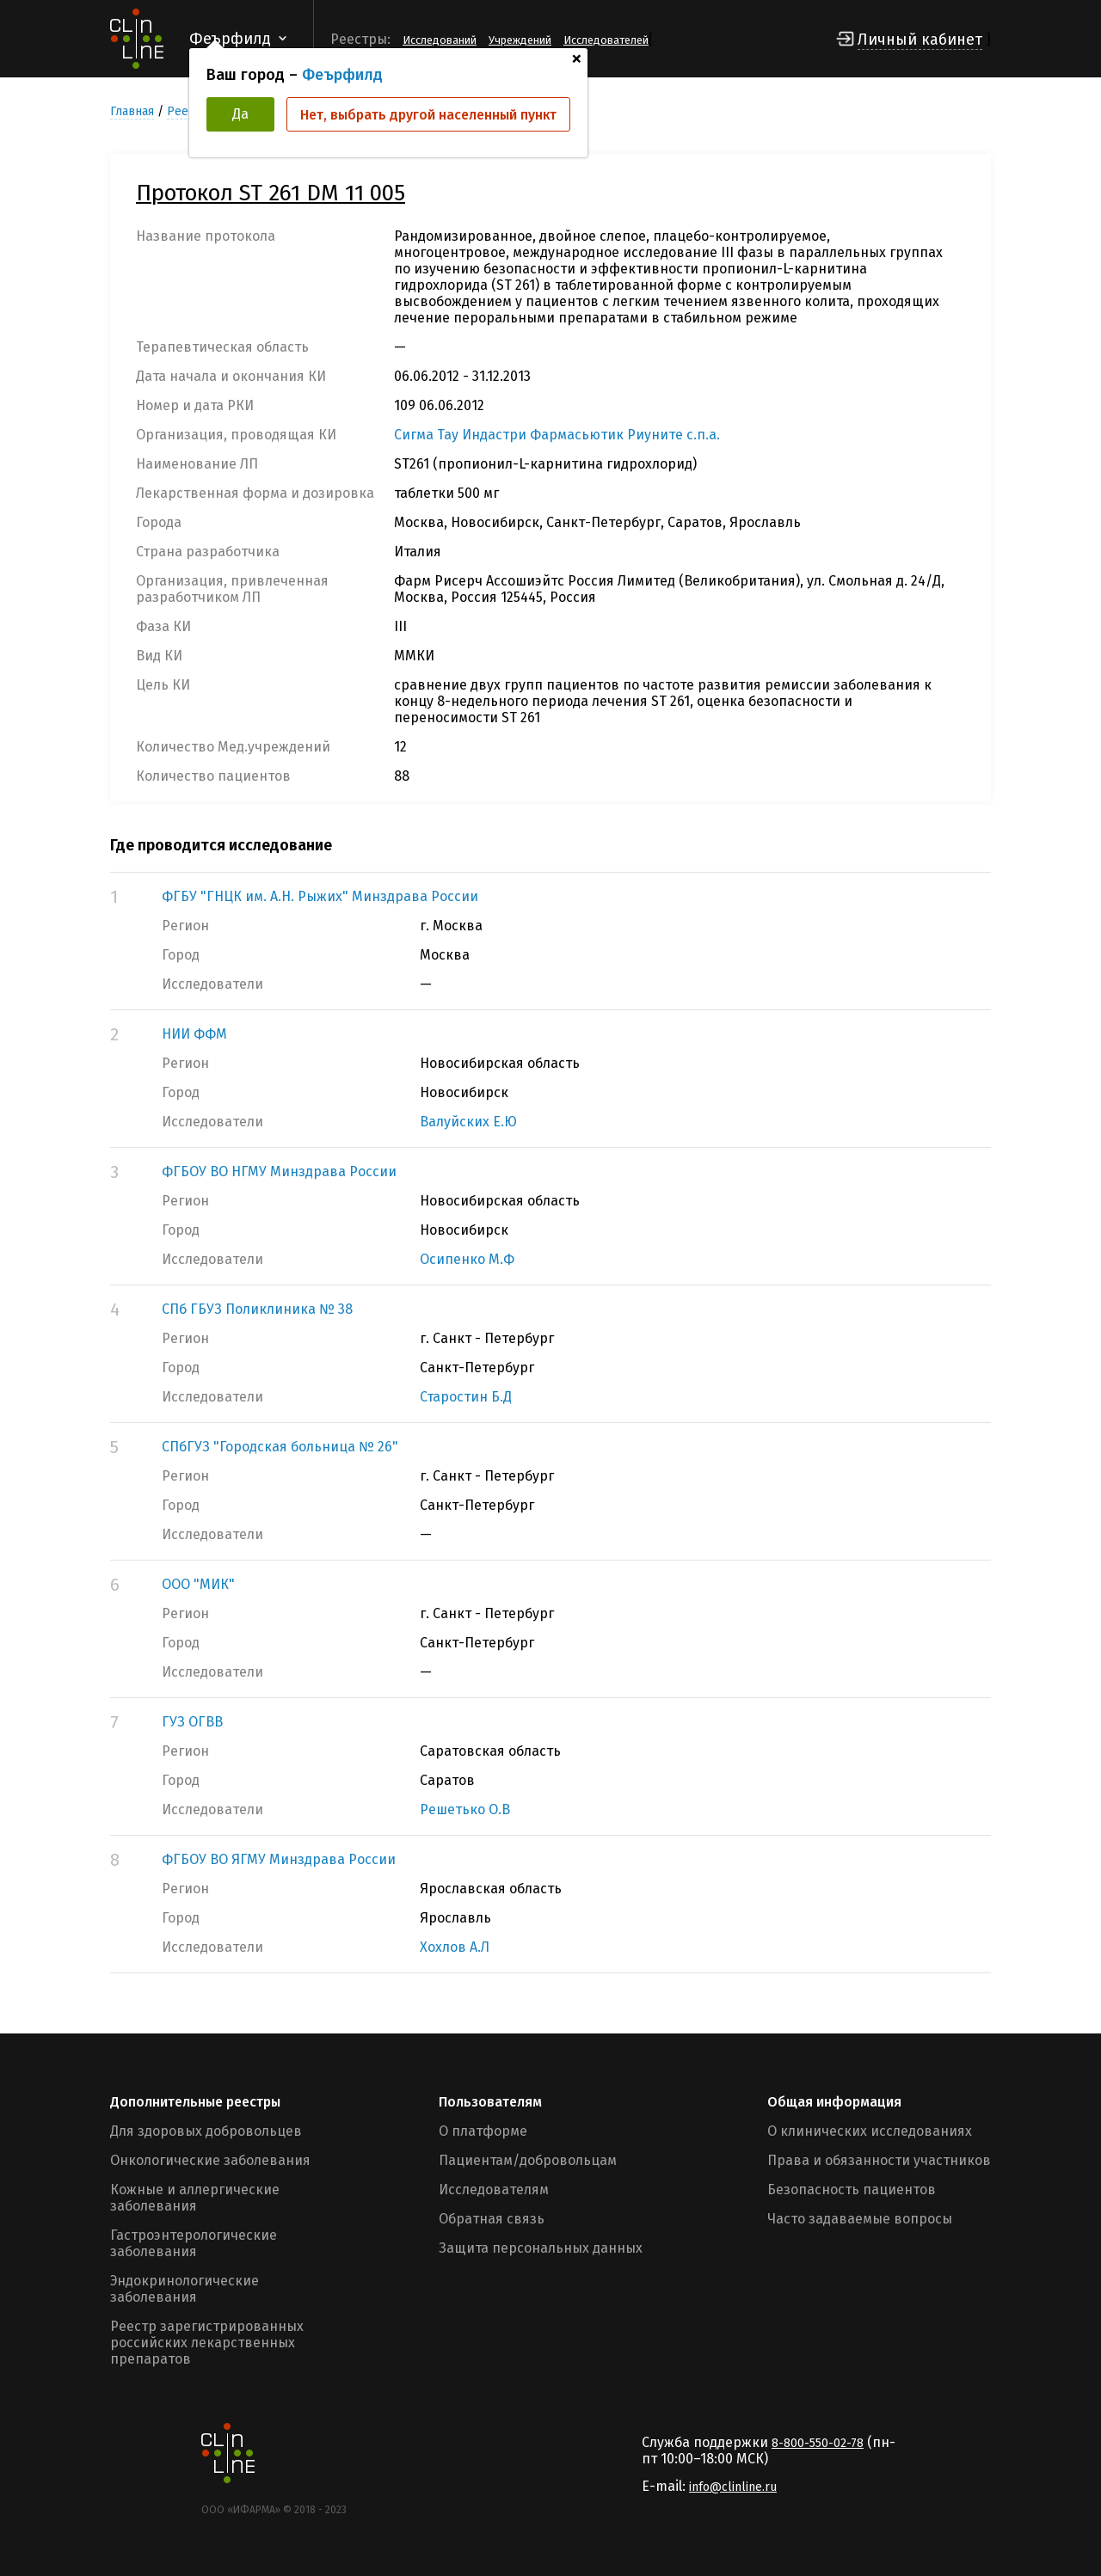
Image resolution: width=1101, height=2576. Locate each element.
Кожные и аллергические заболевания (195, 2197)
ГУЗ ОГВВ (192, 1722)
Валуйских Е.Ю (468, 1121)
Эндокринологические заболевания (184, 2288)
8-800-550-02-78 (818, 2443)
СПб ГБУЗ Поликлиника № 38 (257, 1309)
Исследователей (606, 40)
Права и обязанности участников (879, 2160)
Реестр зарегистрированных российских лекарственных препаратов (207, 2342)
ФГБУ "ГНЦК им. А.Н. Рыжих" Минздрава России (320, 896)
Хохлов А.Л (454, 1947)
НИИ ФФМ (194, 1034)
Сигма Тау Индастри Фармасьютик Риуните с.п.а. (557, 434)
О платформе (483, 2131)
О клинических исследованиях (869, 2131)
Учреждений (520, 40)
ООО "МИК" (198, 1584)
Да (240, 114)
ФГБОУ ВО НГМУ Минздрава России (279, 1171)
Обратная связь (491, 2219)
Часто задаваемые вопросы (859, 2219)
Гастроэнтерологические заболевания (193, 2243)
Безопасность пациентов (851, 2189)
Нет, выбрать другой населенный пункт (428, 115)
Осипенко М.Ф (467, 1259)
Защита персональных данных (541, 2248)
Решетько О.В (465, 1809)
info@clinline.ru (733, 2487)
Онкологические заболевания (210, 2160)
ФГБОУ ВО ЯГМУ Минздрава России (279, 1859)
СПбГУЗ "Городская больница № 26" (280, 1446)
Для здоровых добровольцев (206, 2131)
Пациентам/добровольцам (528, 2160)
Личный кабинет (920, 39)
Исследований (440, 40)
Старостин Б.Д (466, 1397)
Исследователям (494, 2189)
